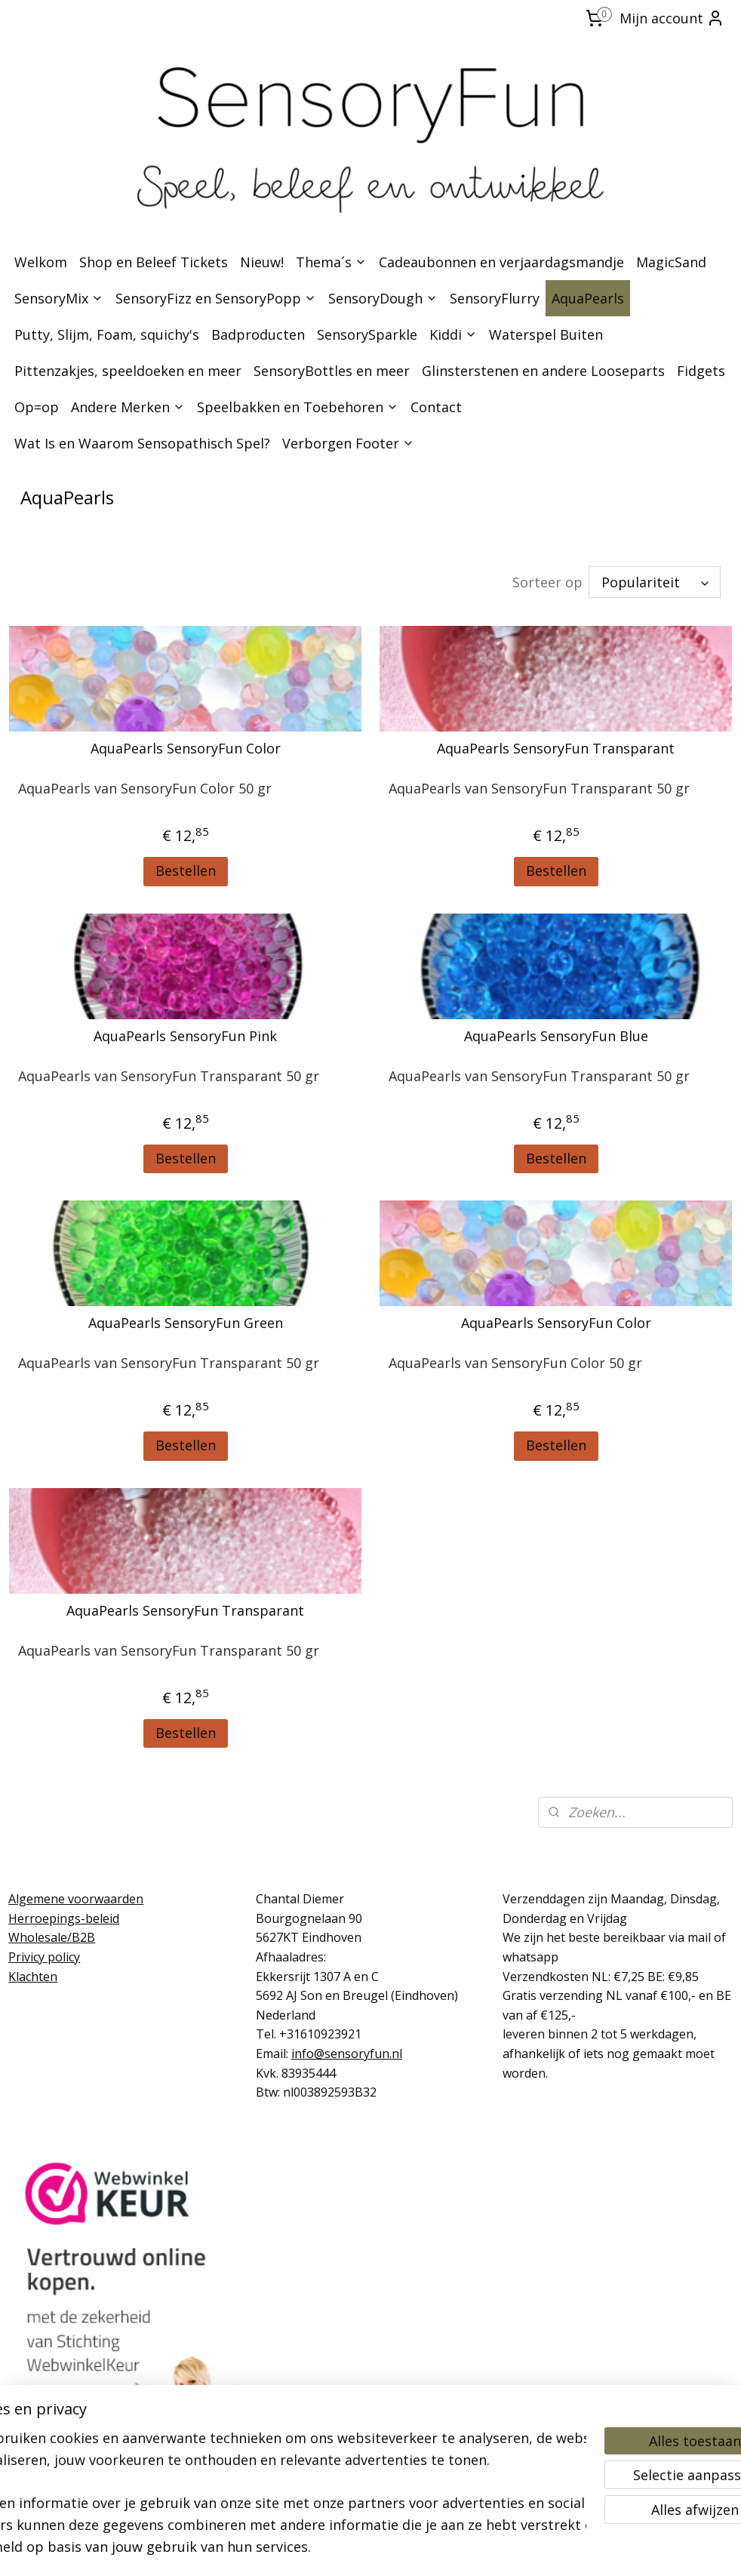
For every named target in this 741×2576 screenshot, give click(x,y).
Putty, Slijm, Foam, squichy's (106, 334)
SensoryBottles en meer (332, 371)
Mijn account (672, 18)
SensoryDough (383, 298)
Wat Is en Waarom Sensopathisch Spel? (142, 443)
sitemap (313, 2548)
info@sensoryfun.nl (346, 2053)
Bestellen (185, 870)
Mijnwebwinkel (534, 2548)
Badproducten (258, 334)
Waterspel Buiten (546, 334)
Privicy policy (44, 1957)
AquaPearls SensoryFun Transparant (556, 749)
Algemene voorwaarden (75, 1898)
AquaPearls (588, 298)
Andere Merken (128, 407)
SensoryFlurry (495, 298)
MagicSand (671, 262)
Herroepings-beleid (63, 1918)
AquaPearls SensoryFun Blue (556, 1036)
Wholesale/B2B (51, 1937)
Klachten (32, 1976)
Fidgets (701, 371)
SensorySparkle (367, 334)
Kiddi (453, 334)
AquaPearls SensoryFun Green (185, 1323)
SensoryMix (58, 298)
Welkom (40, 262)
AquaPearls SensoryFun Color (186, 749)
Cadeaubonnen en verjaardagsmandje (501, 262)
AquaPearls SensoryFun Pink (185, 1036)
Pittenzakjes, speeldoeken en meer (127, 371)
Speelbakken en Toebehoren (297, 407)
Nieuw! (262, 262)
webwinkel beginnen (403, 2548)
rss (345, 2548)
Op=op (36, 407)
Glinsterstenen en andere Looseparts (543, 371)
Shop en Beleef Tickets (153, 262)
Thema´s (331, 262)
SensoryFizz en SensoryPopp (215, 298)
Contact (436, 407)
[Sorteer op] (654, 582)
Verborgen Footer (348, 443)
